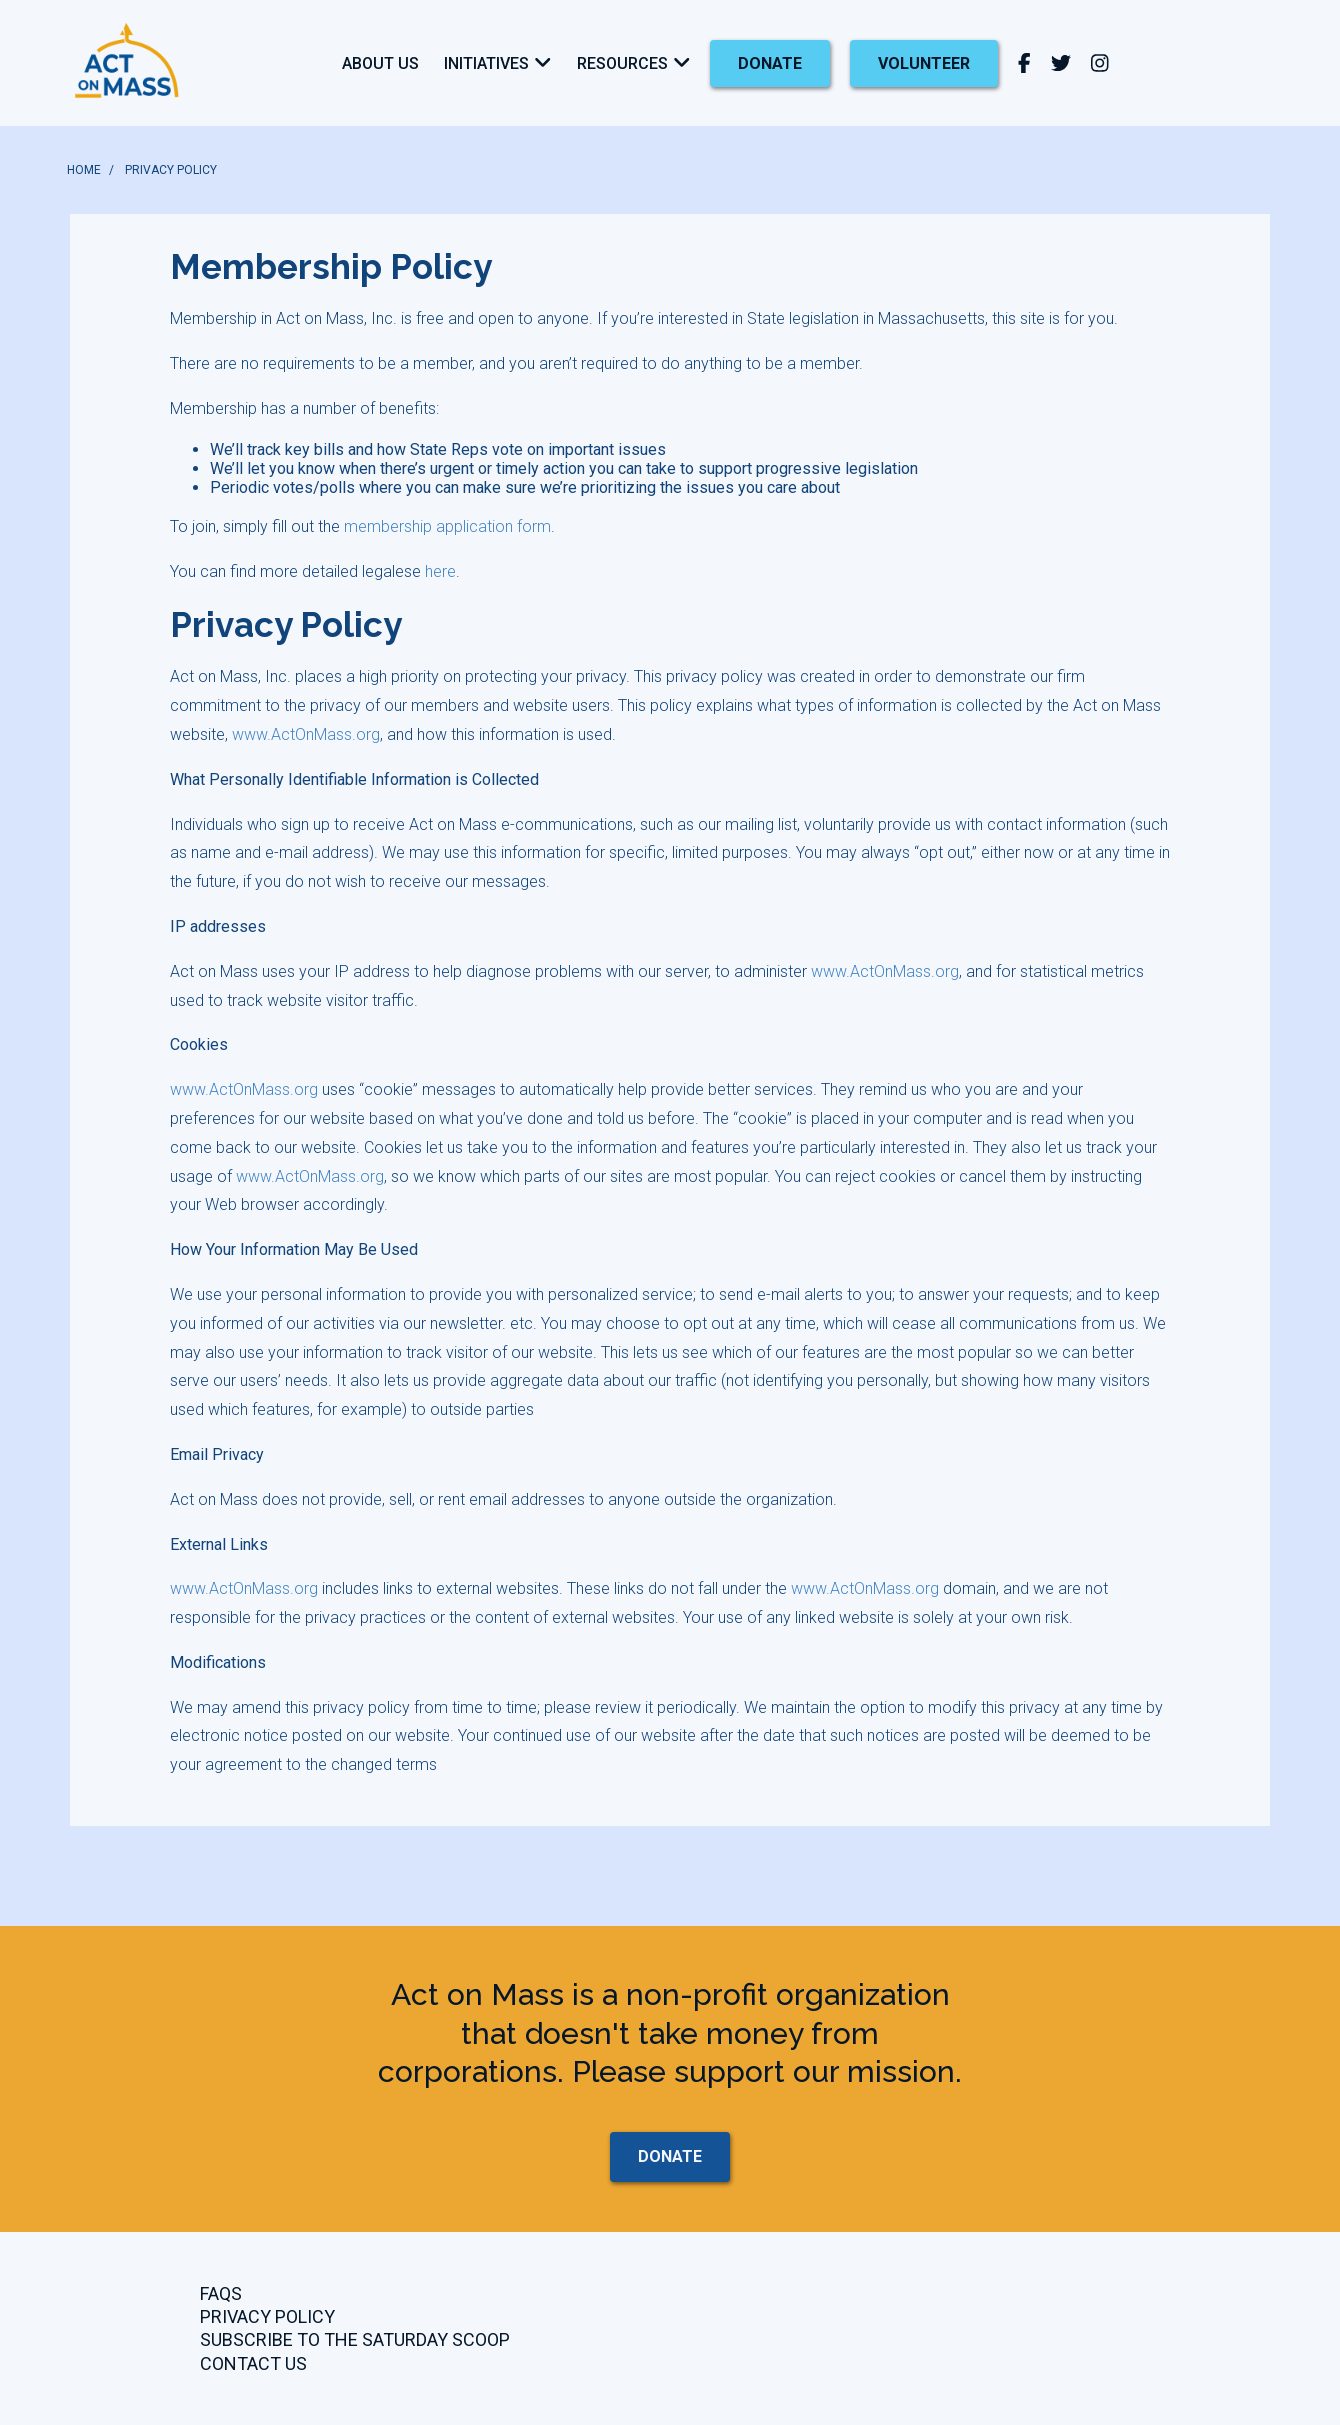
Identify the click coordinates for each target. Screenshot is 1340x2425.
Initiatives (486, 63)
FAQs (221, 2293)
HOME (84, 170)
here (440, 571)
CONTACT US (253, 2363)
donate (770, 63)
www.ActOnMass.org (306, 734)
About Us (380, 63)
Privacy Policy (267, 2316)
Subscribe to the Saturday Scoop (355, 2339)
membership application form (447, 526)
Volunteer (924, 63)
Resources (622, 63)
